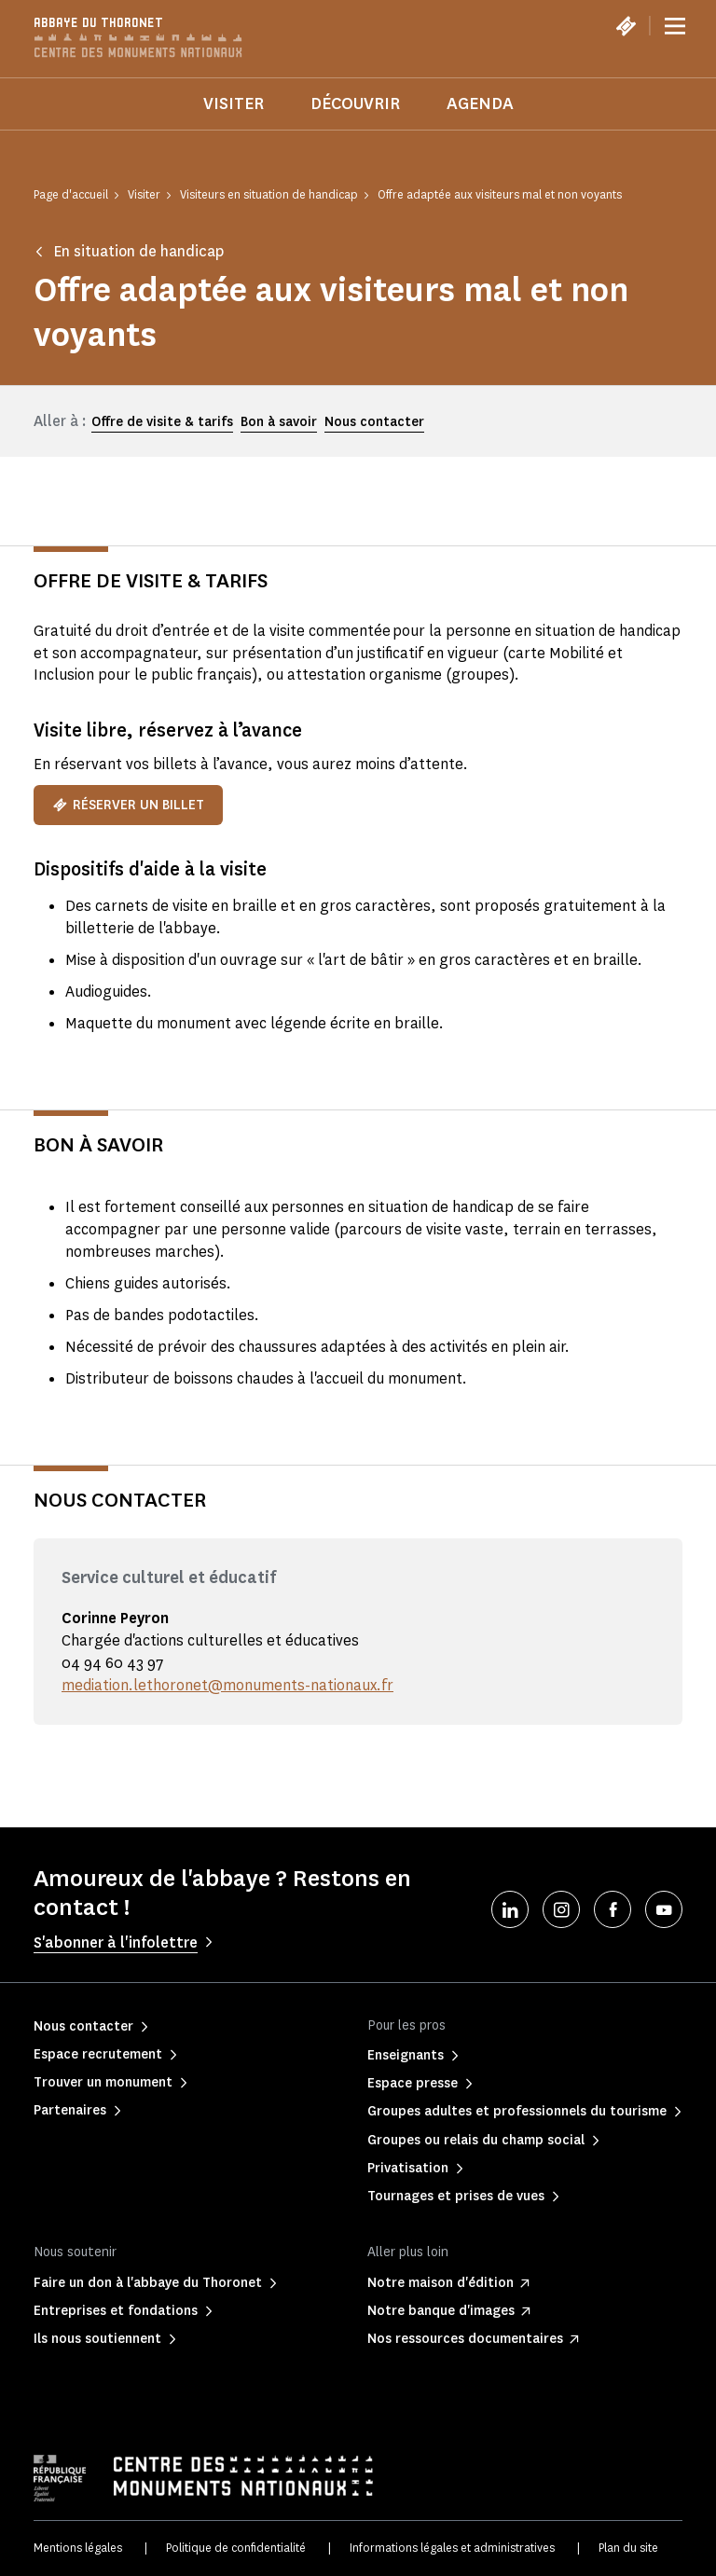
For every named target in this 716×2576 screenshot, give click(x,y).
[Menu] (675, 26)
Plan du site (628, 2547)
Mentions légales (78, 2547)
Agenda (480, 103)
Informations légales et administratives (452, 2547)
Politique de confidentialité (236, 2547)
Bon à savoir (279, 422)
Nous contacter (374, 422)
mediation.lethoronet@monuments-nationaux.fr (227, 1685)
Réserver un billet (128, 805)
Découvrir (355, 103)
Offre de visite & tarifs (162, 422)
